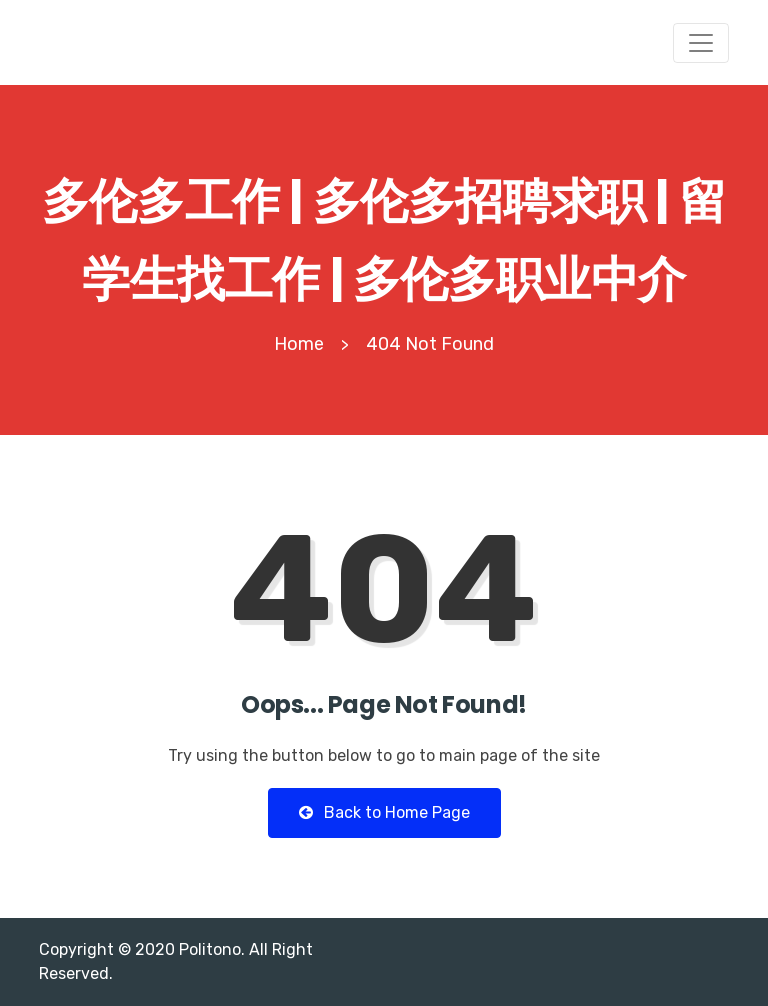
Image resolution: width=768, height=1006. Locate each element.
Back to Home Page (384, 812)
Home (299, 344)
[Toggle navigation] (701, 43)
